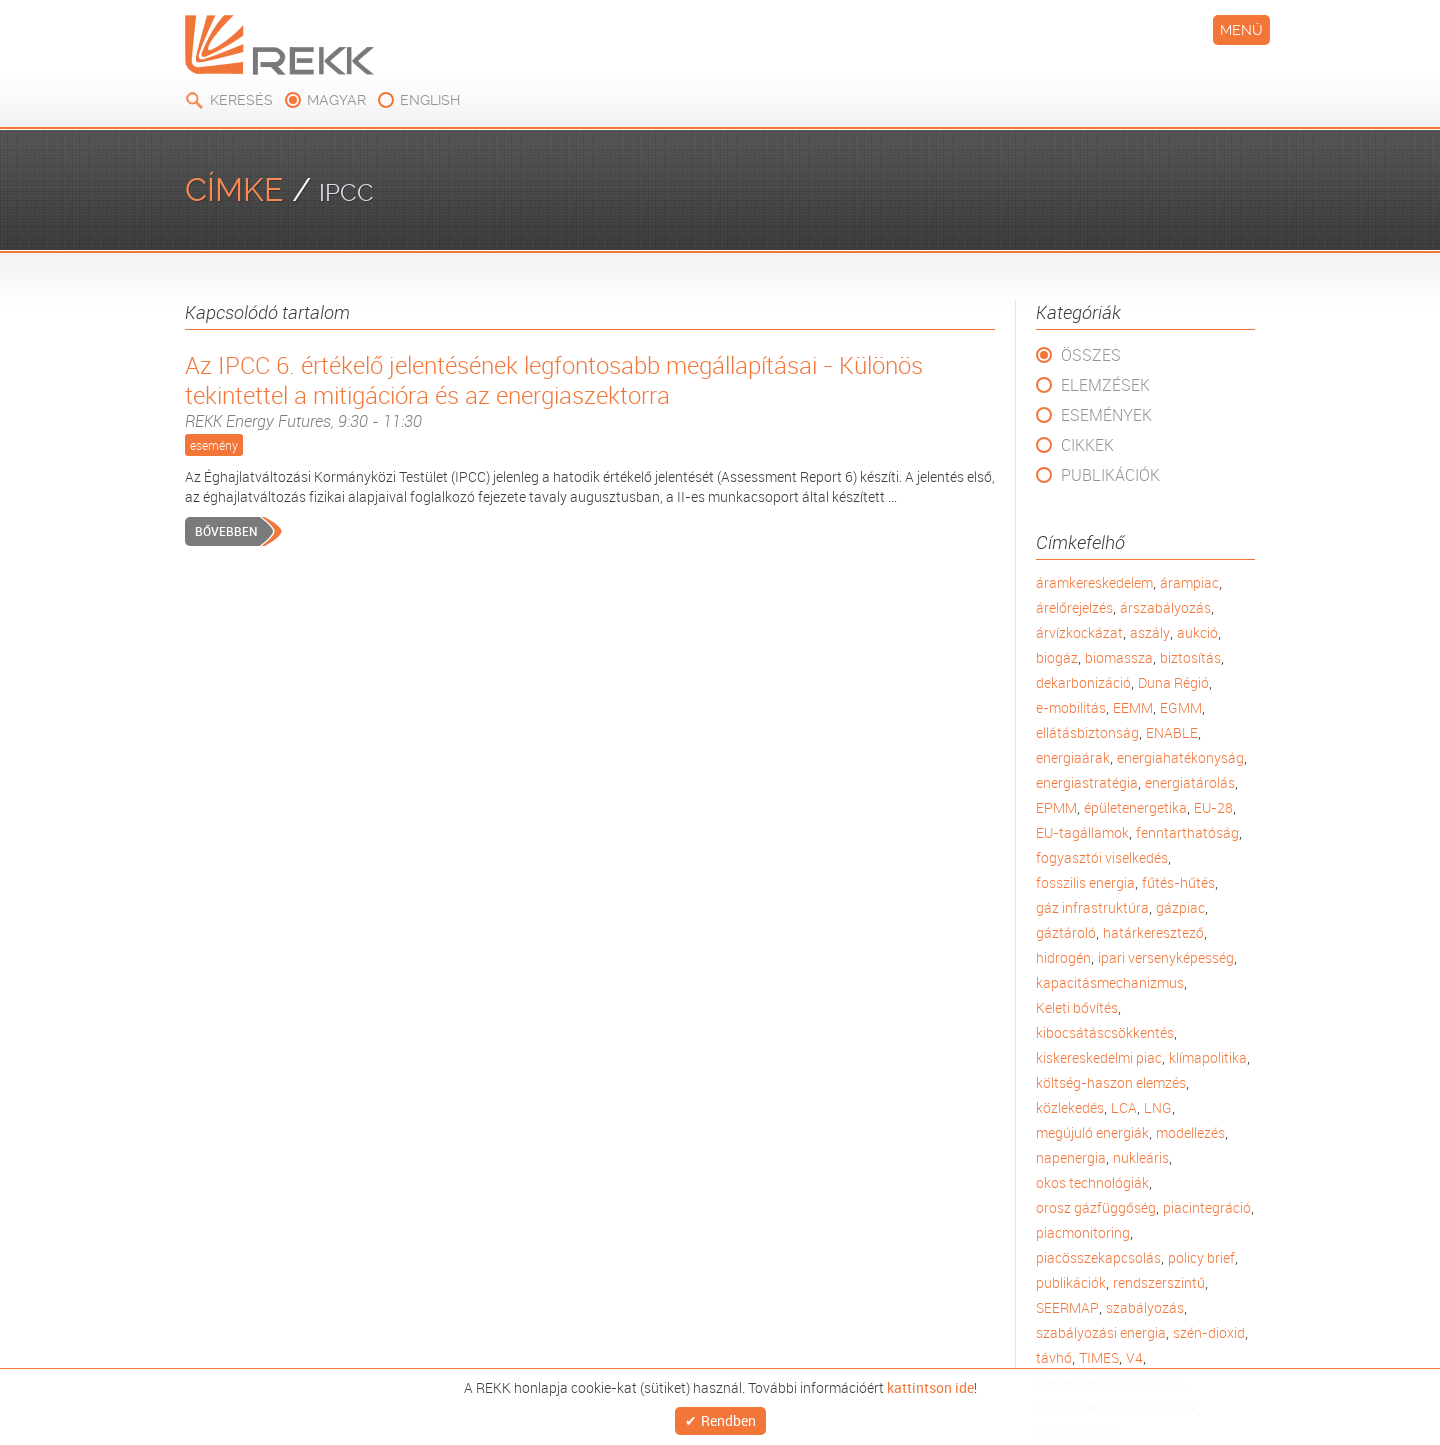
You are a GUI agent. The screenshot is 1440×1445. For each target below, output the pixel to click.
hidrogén (1063, 957)
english (430, 100)
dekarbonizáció (1083, 682)
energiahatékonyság (1180, 757)
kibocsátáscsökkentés (1105, 1032)
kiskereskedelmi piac (1099, 1057)
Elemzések (1105, 385)
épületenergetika (1135, 807)
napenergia (1071, 1157)
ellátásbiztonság (1087, 732)
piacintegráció (1207, 1207)
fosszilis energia (1085, 882)
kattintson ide (930, 1382)
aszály (1150, 632)
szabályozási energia (1101, 1332)
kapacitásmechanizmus (1110, 982)
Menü (1241, 30)
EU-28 (1213, 807)
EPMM (1056, 807)
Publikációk (1110, 475)
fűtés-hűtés (1178, 882)
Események (1106, 415)
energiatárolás (1190, 782)
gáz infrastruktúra (1092, 907)
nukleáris (1141, 1157)
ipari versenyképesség (1166, 957)
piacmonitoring (1083, 1232)
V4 (1134, 1357)
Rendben (728, 1417)
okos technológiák (1092, 1182)
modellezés (1190, 1132)
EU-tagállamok (1082, 832)
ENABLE (1172, 732)
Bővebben (226, 531)
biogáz (1057, 657)
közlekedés (1070, 1107)
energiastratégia (1087, 782)
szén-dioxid (1209, 1332)
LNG (1158, 1107)
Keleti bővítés (1077, 1007)
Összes (1091, 355)
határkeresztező (1153, 932)
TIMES (1099, 1357)
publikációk (1071, 1282)
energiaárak (1073, 757)
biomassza (1119, 657)
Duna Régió (1173, 682)
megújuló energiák (1092, 1132)
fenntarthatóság (1187, 832)
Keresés (241, 100)
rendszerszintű (1159, 1282)
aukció (1197, 632)
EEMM (1133, 707)
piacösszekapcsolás (1098, 1257)
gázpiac (1180, 907)
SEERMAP (1067, 1307)
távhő (1054, 1357)
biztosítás (1190, 657)
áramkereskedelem (1094, 582)
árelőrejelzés (1074, 607)
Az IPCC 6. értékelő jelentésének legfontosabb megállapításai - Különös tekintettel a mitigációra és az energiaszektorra (590, 391)
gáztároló (1066, 932)
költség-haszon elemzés (1111, 1082)
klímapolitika (1208, 1057)
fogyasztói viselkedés (1102, 857)
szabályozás (1145, 1307)
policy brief (1201, 1257)
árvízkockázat (1079, 632)
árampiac (1189, 582)
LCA (1124, 1107)
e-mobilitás (1071, 707)
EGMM (1181, 707)
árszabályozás (1165, 607)
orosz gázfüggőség (1096, 1207)
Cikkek (1087, 445)
